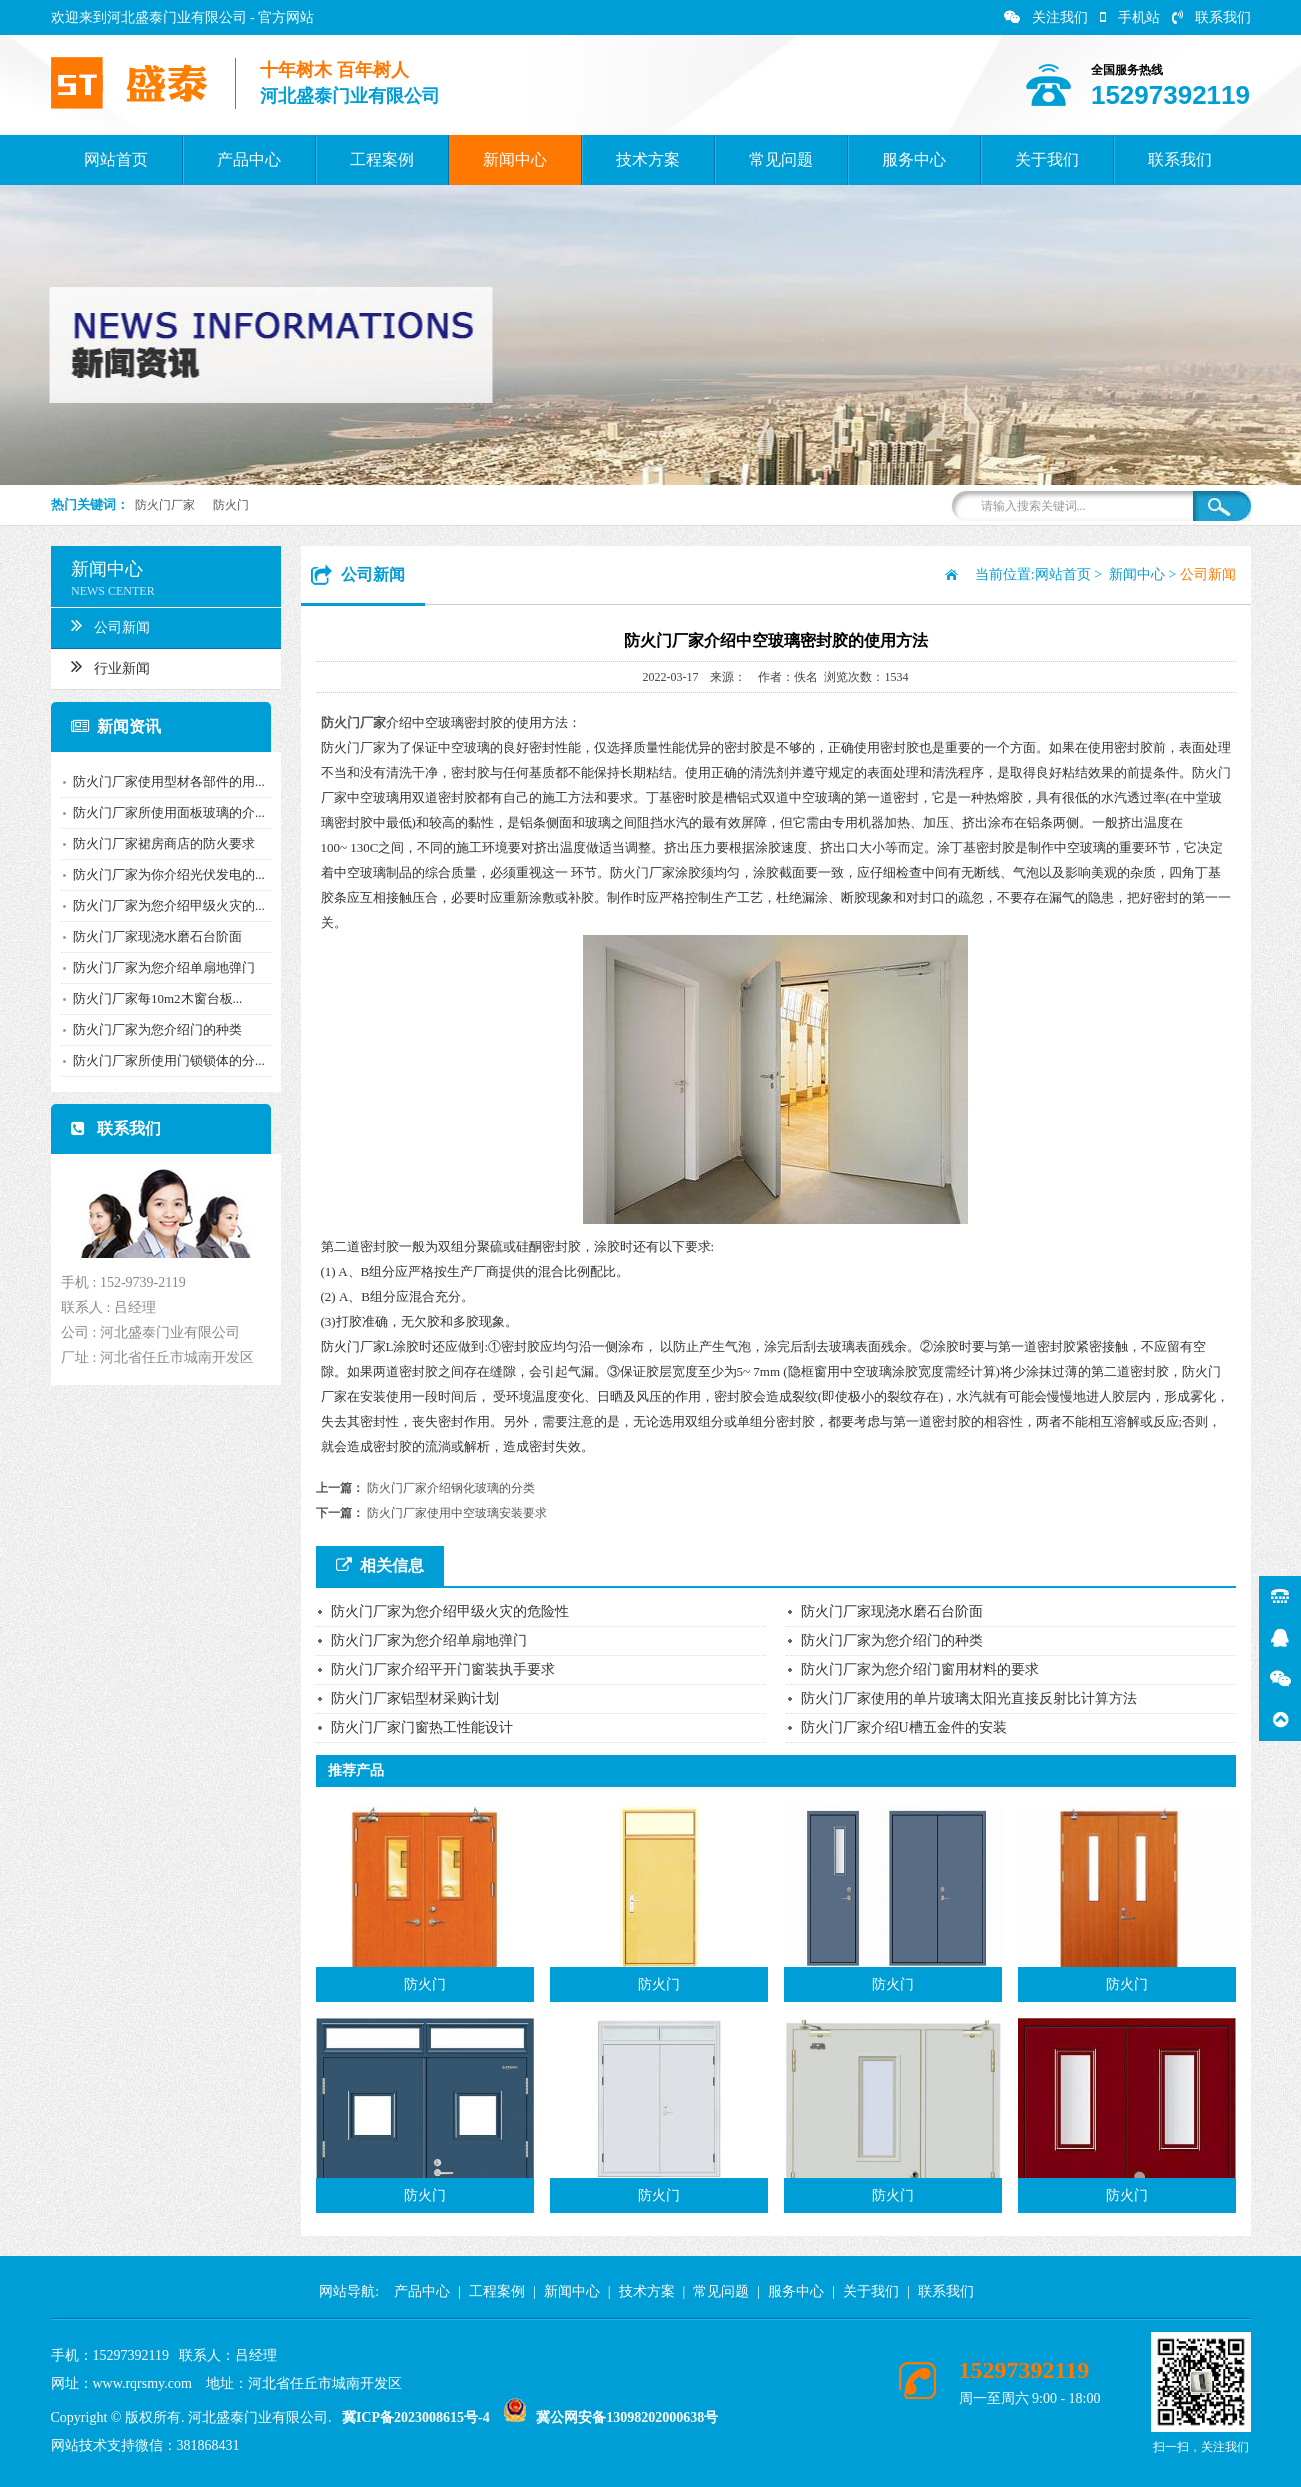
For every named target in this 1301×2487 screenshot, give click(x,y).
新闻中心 (515, 159)
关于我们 (1047, 159)
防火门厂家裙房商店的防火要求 (157, 843)
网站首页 (116, 159)
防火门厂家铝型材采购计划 (415, 1698)
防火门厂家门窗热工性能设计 (422, 1727)
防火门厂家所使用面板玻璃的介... (162, 812)
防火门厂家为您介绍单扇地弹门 (157, 967)
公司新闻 (103, 625)
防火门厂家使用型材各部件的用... (162, 781)
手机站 (1130, 17)
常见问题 (781, 159)
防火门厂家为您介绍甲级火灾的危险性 (450, 1611)
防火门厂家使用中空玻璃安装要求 (457, 1513)
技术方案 (648, 159)
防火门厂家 (165, 505)
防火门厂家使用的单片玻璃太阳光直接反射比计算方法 (969, 1698)
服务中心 (914, 159)
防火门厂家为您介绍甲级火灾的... (162, 905)
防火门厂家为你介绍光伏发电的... (162, 874)
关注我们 (1046, 17)
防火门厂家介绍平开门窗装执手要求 (443, 1669)
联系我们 (1211, 17)
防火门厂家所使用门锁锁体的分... (162, 1060)
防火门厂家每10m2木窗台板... (150, 998)
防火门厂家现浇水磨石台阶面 (150, 936)
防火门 (231, 505)
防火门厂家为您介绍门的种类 (150, 1029)
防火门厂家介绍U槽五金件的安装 (904, 1727)
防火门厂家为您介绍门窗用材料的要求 (920, 1669)
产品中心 (249, 159)
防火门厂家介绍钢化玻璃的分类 (451, 1488)
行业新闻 (103, 666)
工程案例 (382, 159)
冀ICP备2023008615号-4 (416, 2417)
